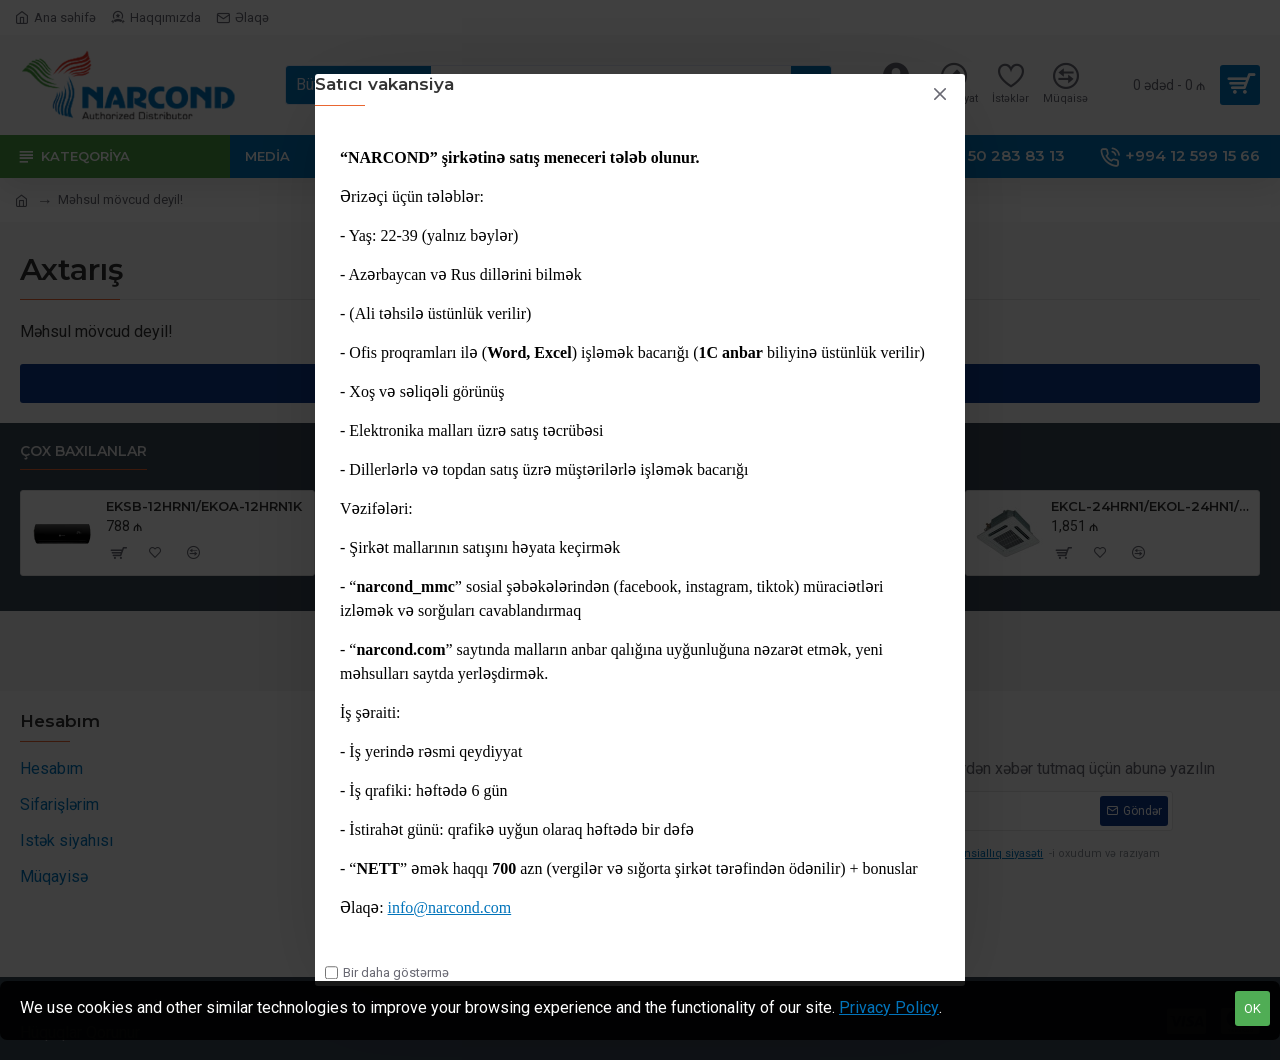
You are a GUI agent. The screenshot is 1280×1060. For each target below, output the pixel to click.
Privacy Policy (889, 1007)
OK (1252, 1008)
